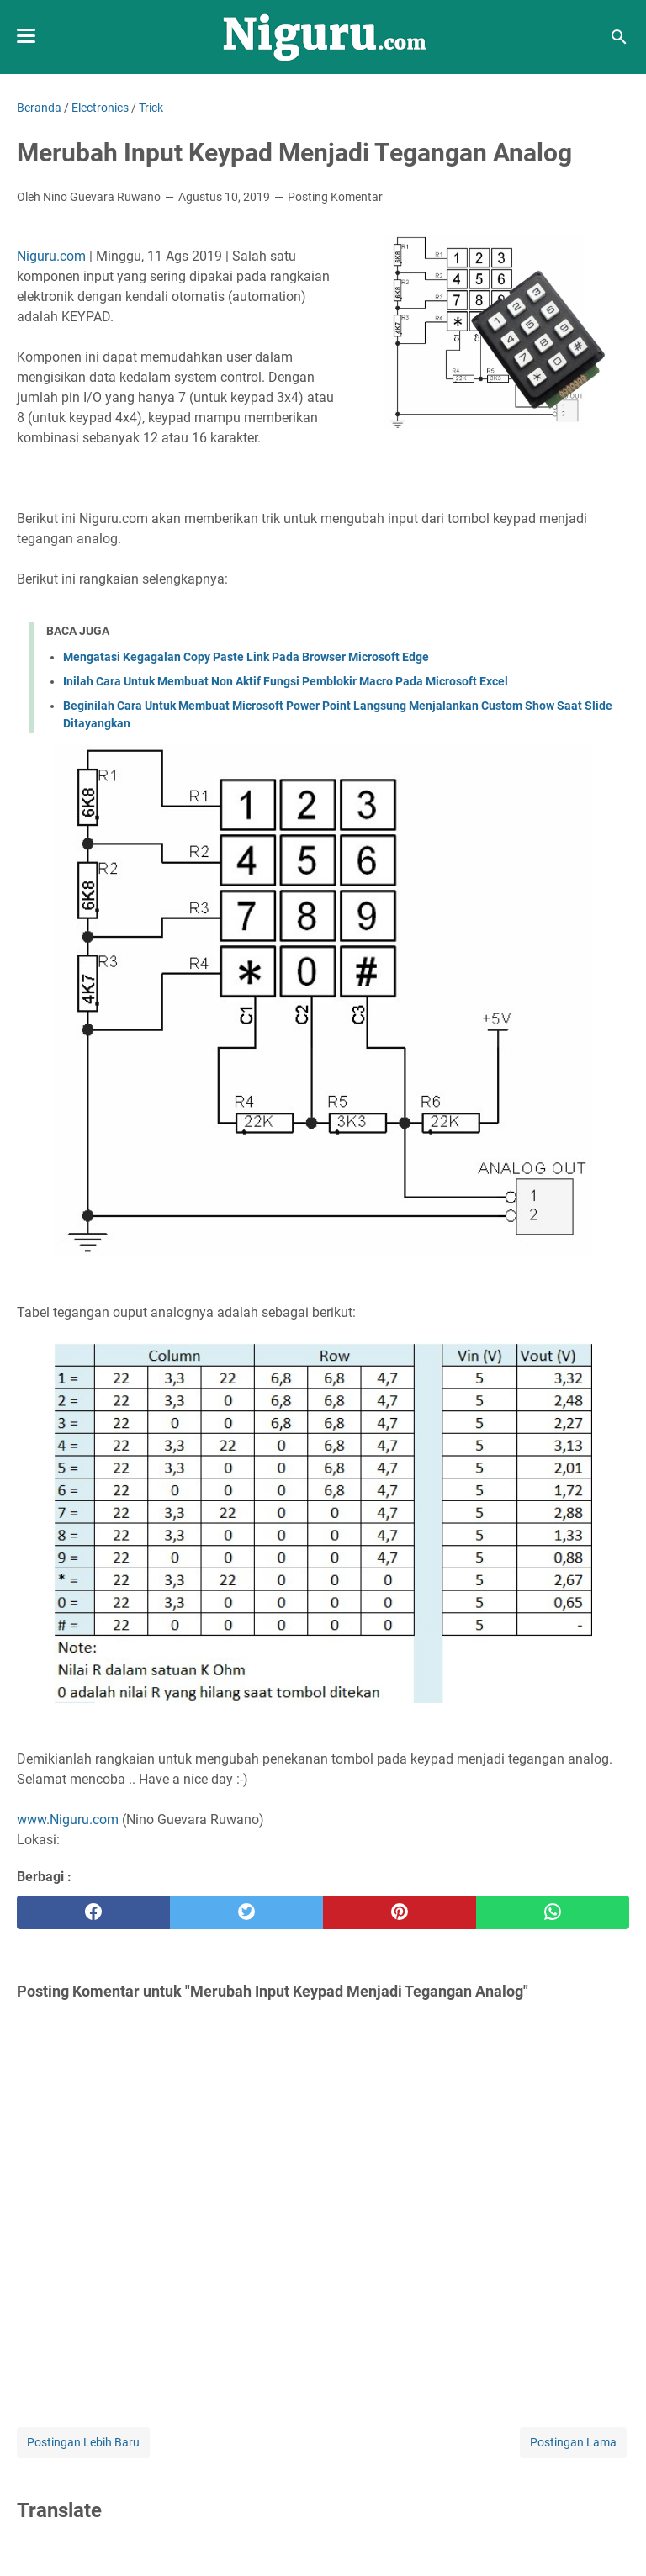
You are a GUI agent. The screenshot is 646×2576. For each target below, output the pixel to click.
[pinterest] (399, 1912)
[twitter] (246, 1912)
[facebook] (93, 1912)
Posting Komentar (335, 197)
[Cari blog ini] (619, 37)
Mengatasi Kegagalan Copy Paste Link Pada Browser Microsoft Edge (246, 657)
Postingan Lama (573, 2442)
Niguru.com (51, 256)
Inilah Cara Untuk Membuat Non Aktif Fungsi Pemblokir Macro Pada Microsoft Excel (285, 681)
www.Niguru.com (68, 1820)
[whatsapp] (552, 1912)
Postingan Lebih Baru (83, 2442)
